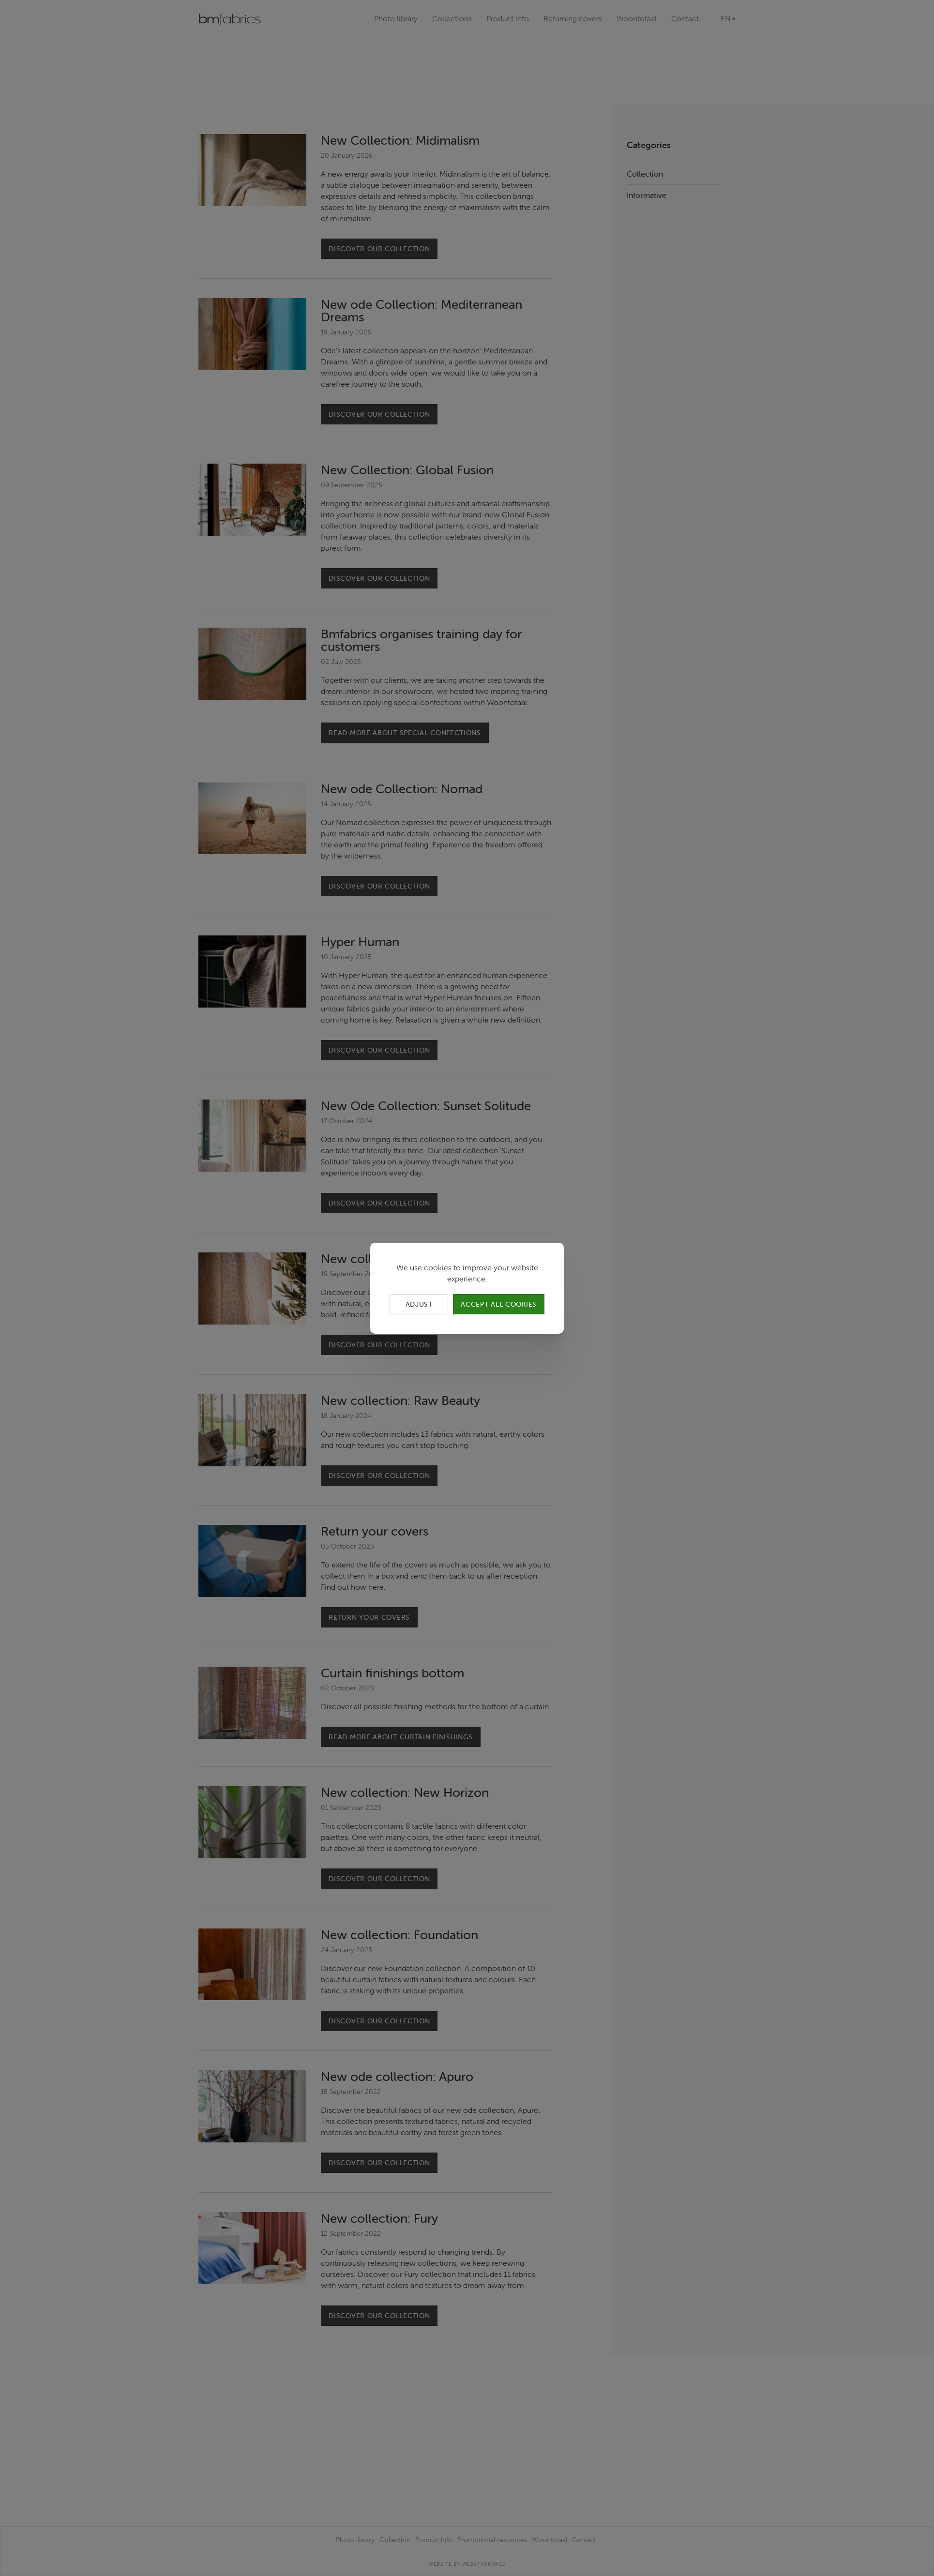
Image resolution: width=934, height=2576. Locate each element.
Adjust (419, 1303)
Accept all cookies (499, 1303)
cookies (438, 1267)
